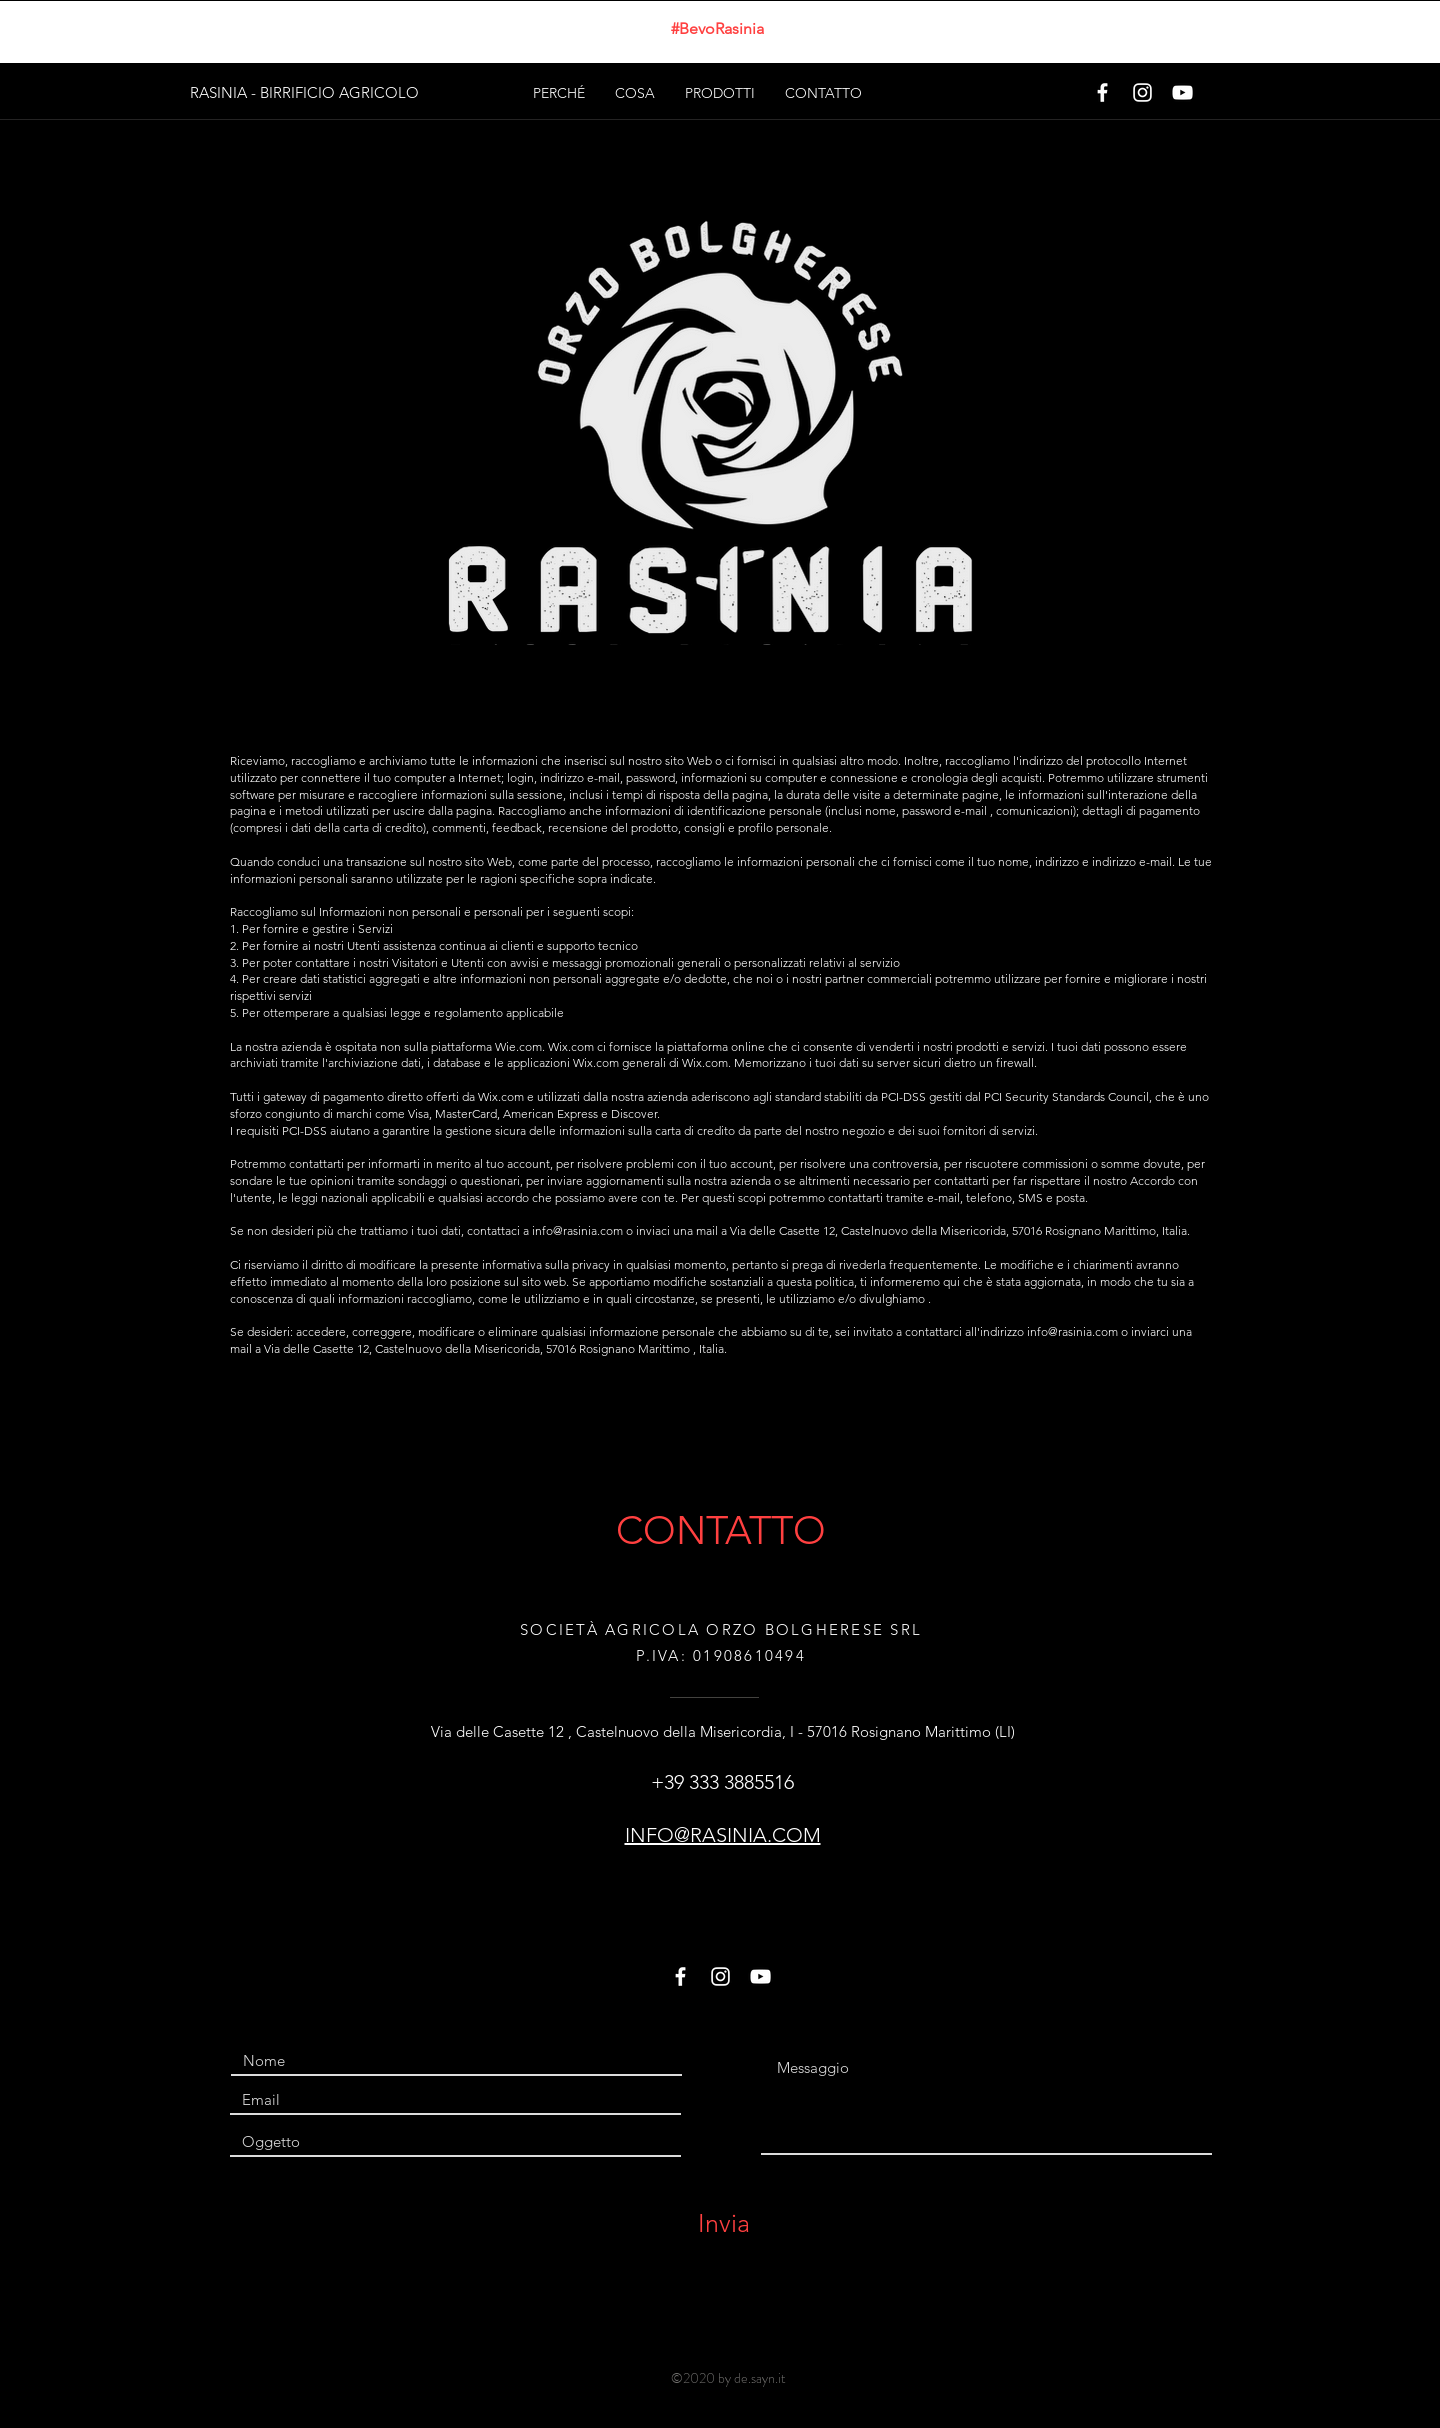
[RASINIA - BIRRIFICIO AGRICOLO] (305, 92)
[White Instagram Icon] (1142, 92)
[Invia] (724, 2223)
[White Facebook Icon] (1102, 92)
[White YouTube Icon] (1182, 92)
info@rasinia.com (577, 1230)
